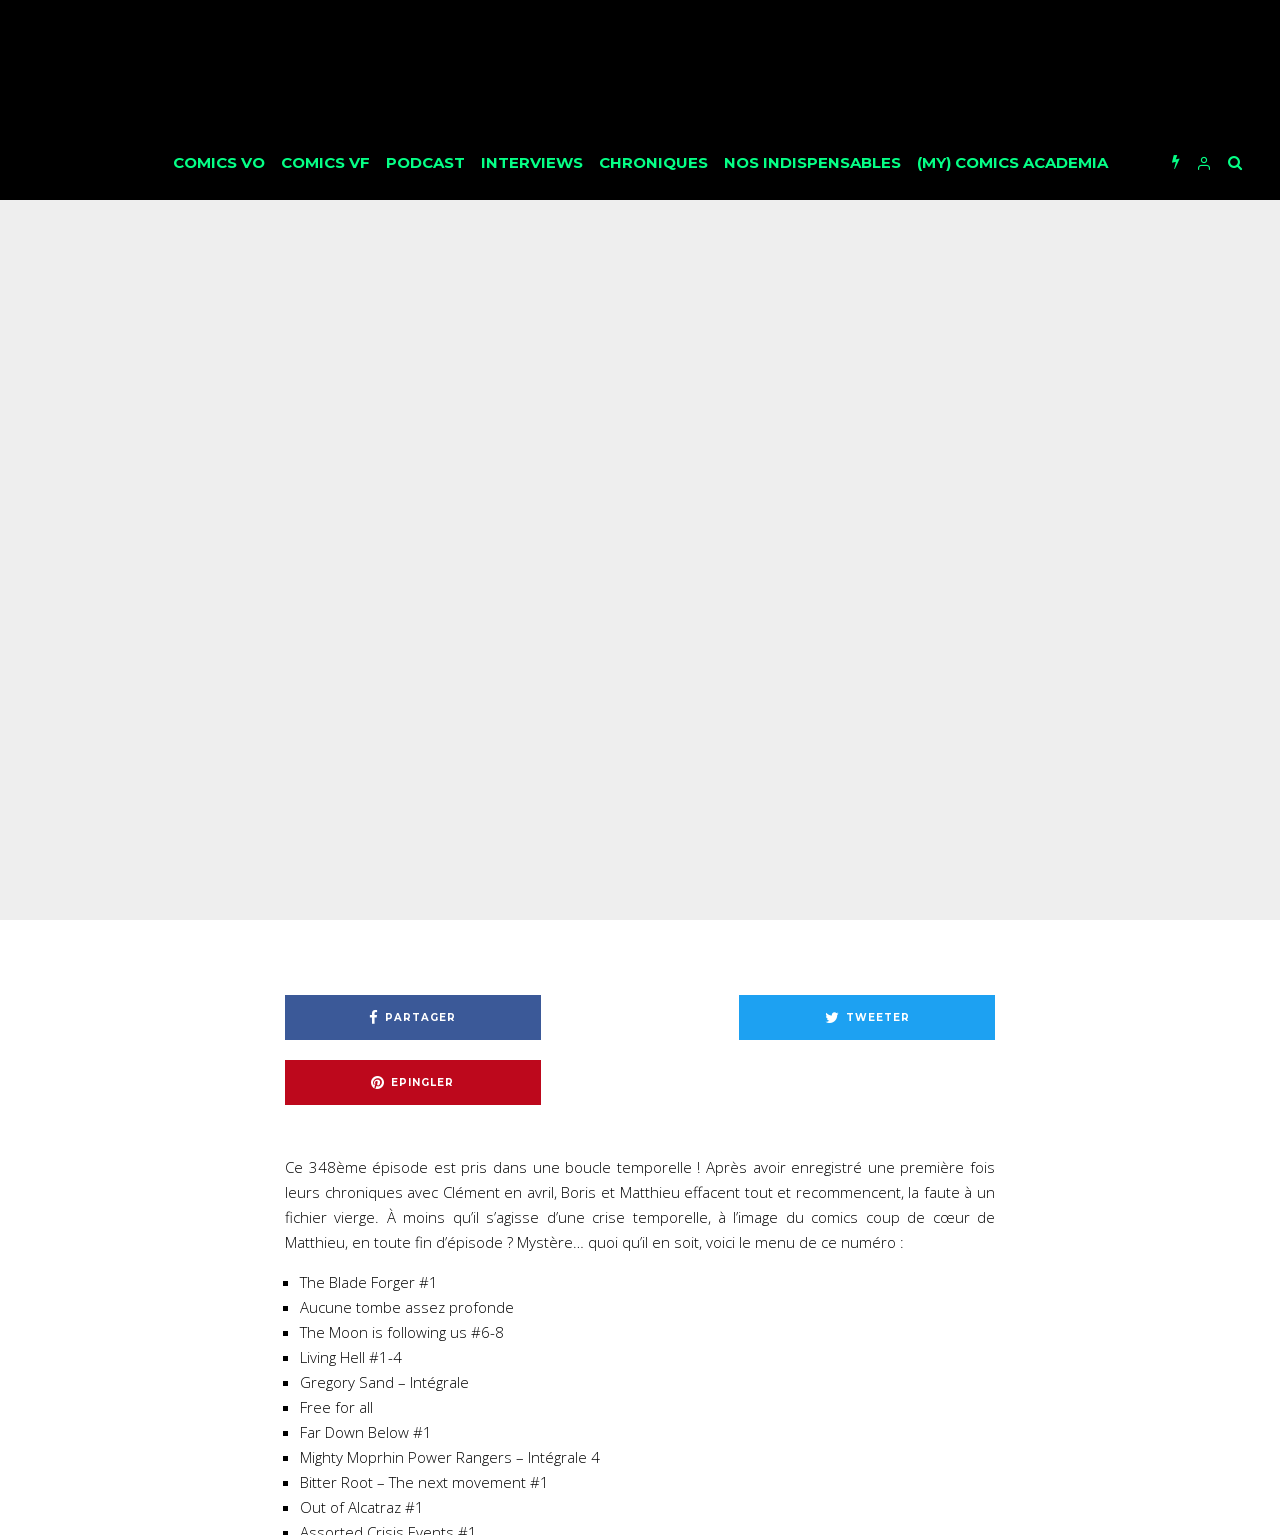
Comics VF (325, 162)
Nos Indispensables (812, 162)
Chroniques (653, 162)
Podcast (425, 162)
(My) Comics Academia (1012, 162)
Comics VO (219, 162)
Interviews (532, 162)
